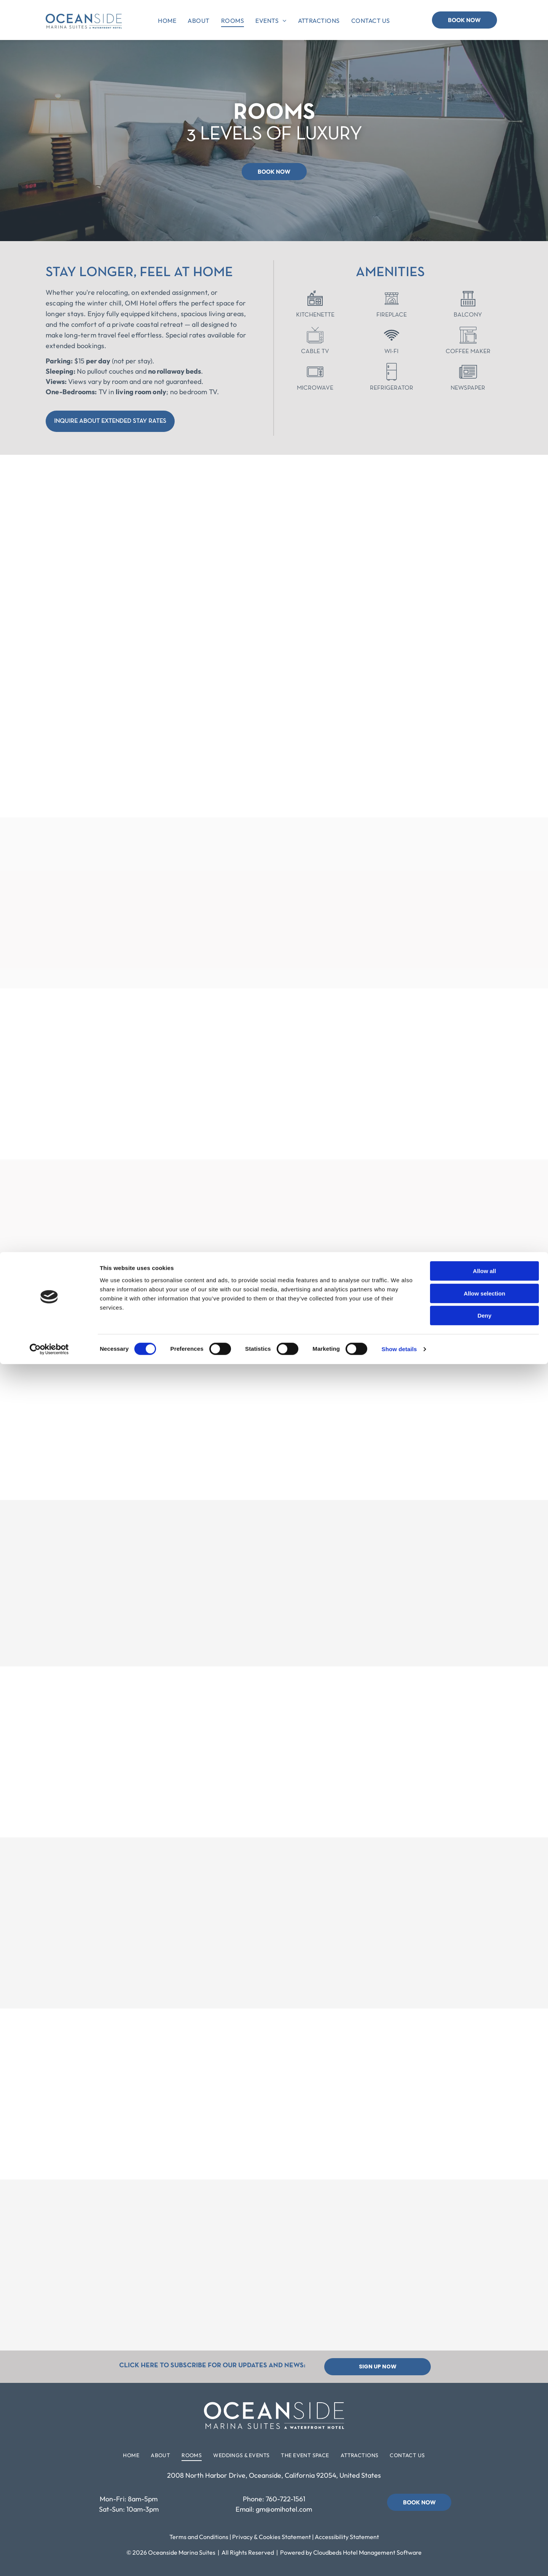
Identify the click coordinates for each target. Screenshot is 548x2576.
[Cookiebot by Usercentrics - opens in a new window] (49, 2561)
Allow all (484, 2483)
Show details (399, 2561)
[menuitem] (167, 20)
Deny (485, 2527)
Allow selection (484, 2505)
